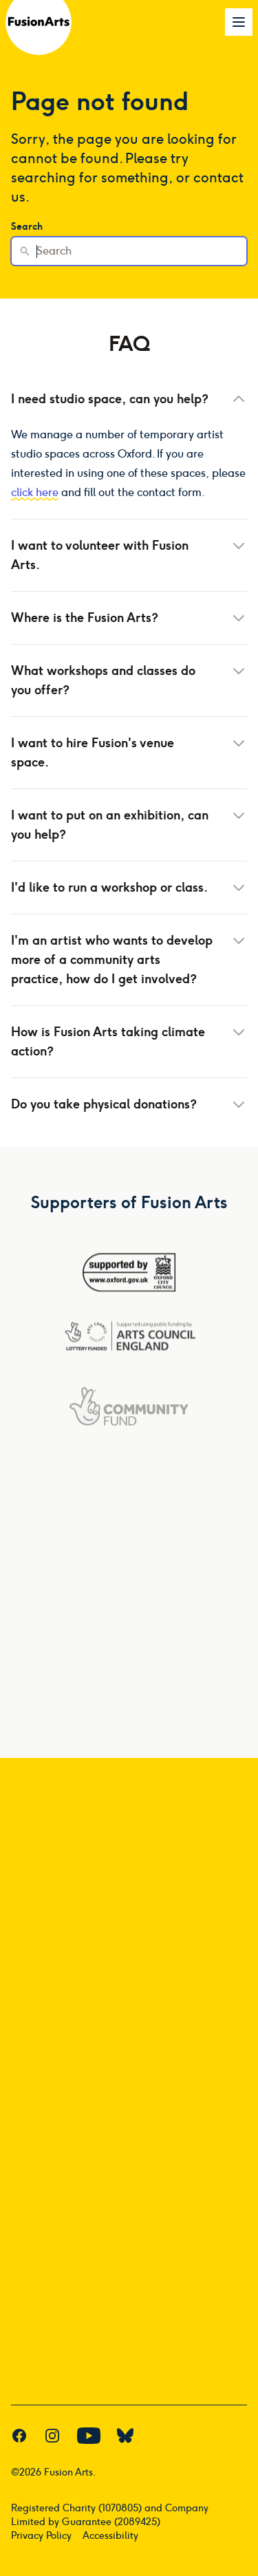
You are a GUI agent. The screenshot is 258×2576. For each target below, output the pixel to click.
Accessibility (110, 2536)
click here (34, 492)
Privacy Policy (41, 2536)
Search (27, 227)
